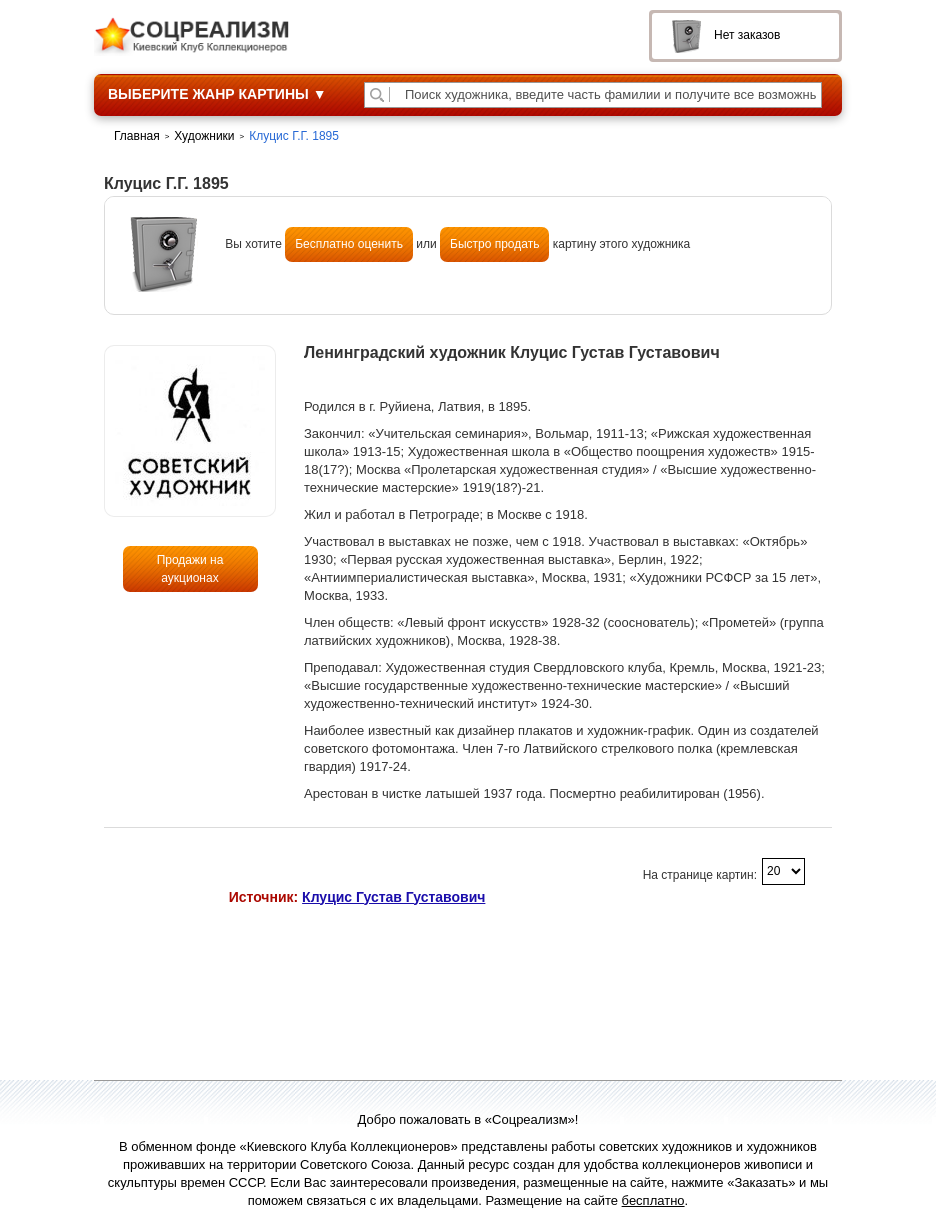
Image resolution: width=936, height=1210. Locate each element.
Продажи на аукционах (190, 569)
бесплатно (653, 1200)
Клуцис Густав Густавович (393, 897)
